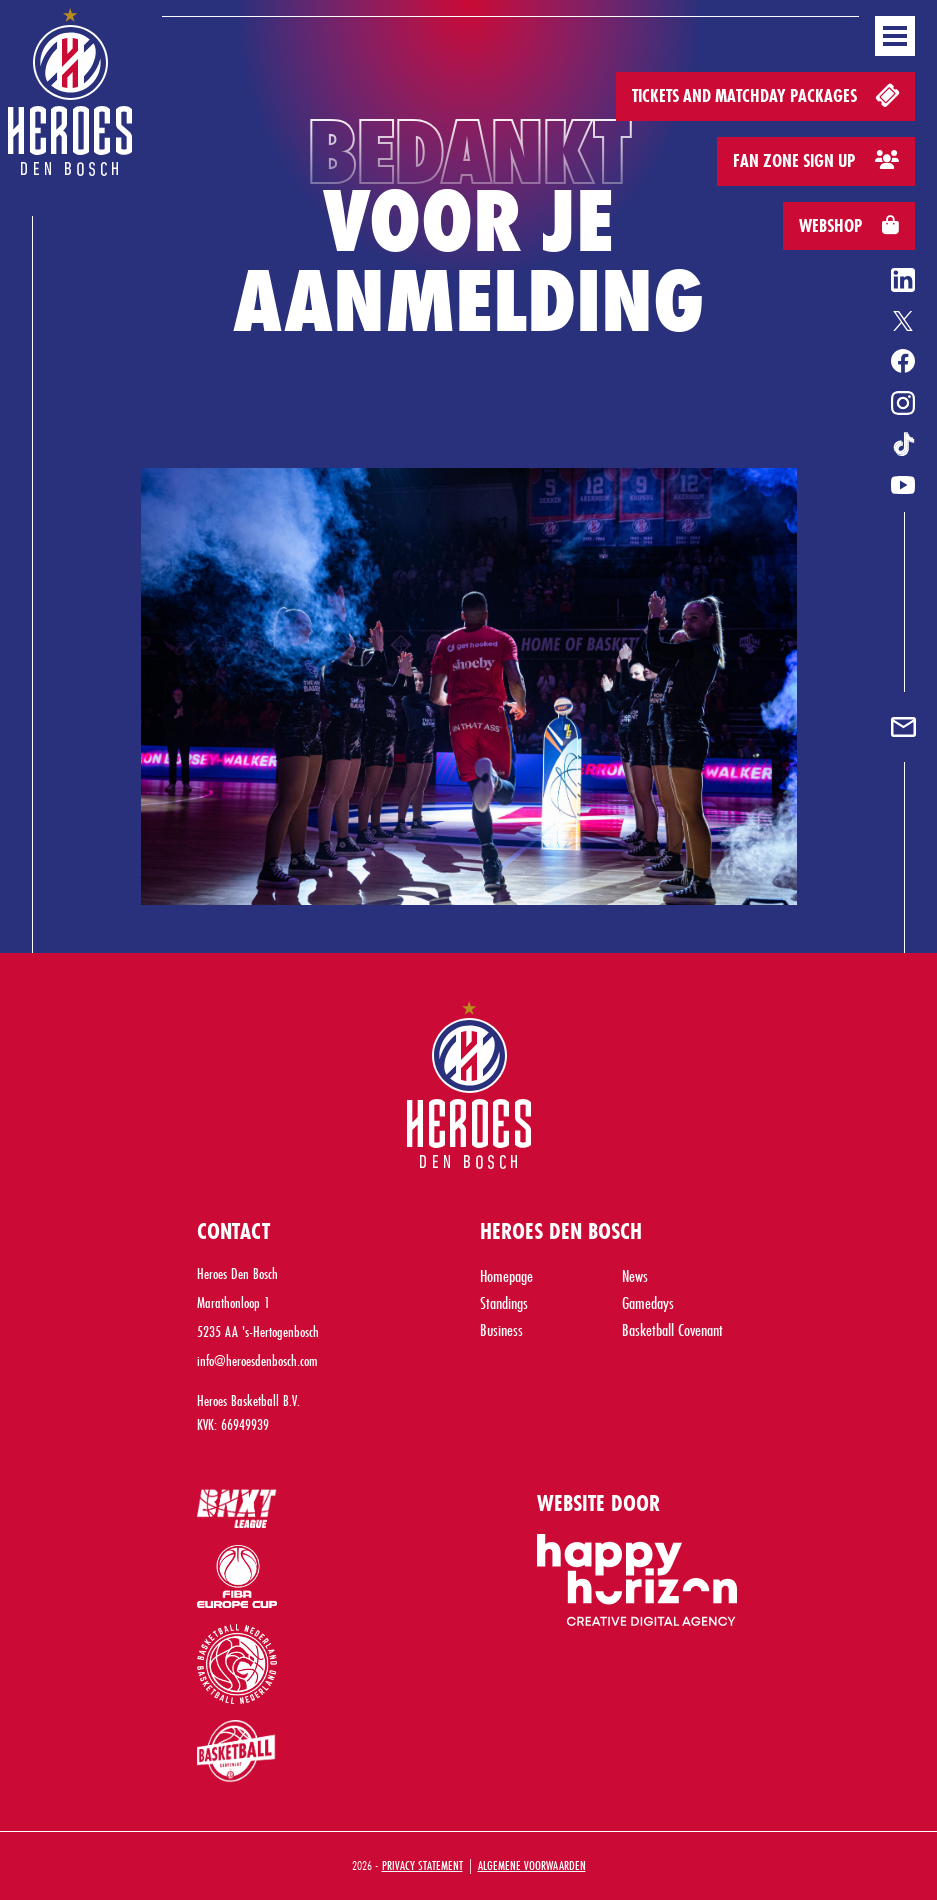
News (635, 1275)
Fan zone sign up (816, 160)
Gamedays (648, 1302)
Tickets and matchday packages (767, 94)
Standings (504, 1302)
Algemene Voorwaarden (532, 1865)
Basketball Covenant (672, 1329)
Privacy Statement (422, 1865)
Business (501, 1329)
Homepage (506, 1275)
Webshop (849, 225)
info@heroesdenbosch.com (257, 1360)
